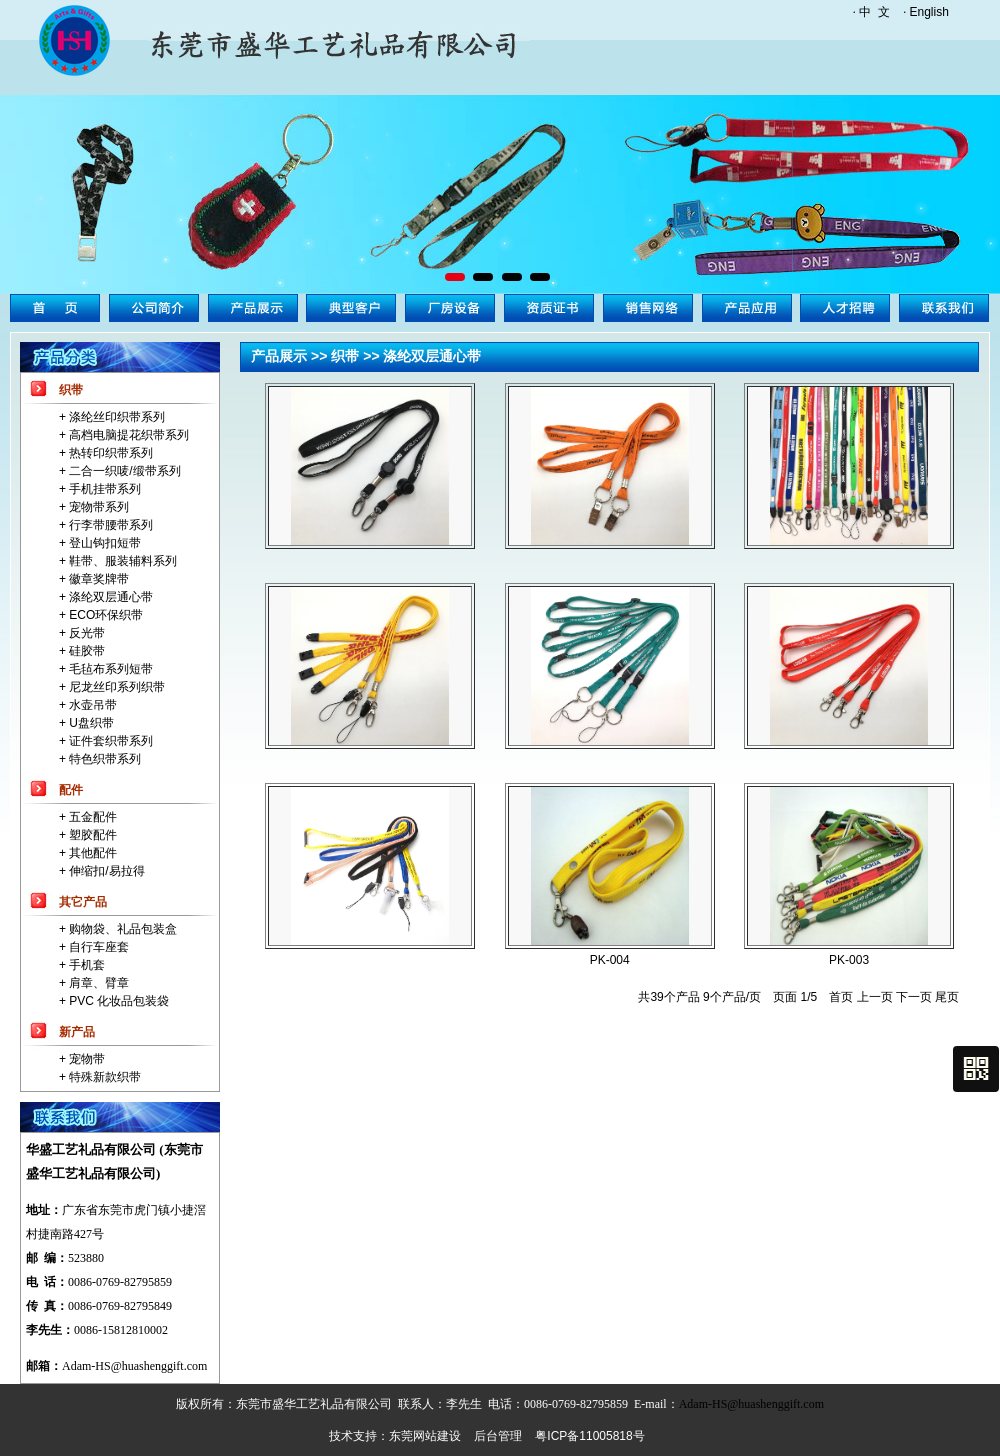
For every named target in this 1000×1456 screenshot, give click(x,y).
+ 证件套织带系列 (106, 741)
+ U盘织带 (86, 723)
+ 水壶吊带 (88, 705)
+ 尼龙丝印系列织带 (112, 687)
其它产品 (83, 902)
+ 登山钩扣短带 (100, 543)
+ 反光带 (82, 633)
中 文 (874, 12)
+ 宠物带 (82, 1059)
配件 (71, 790)
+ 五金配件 (88, 817)
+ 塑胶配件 (88, 835)
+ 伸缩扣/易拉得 (102, 871)
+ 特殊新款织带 (100, 1077)
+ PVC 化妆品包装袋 (114, 1001)
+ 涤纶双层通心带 (106, 597)
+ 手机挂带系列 (100, 489)
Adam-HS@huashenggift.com (134, 1366)
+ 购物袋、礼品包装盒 (118, 929)
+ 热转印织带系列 (106, 453)
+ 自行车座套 (94, 947)
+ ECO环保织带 (101, 615)
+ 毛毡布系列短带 (106, 669)
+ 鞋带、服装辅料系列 (118, 561)
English (929, 12)
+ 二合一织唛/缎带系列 (120, 471)
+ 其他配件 (88, 853)
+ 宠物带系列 (94, 507)
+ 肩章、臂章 (94, 983)
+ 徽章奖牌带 (94, 579)
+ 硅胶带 (82, 651)
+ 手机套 (82, 965)
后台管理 (498, 1436)
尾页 (947, 997)
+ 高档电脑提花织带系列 (124, 435)
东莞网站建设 (425, 1436)
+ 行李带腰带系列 (106, 525)
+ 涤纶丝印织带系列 (112, 417)
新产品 (77, 1032)
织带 (71, 390)
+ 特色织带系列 (100, 759)
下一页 (914, 997)
